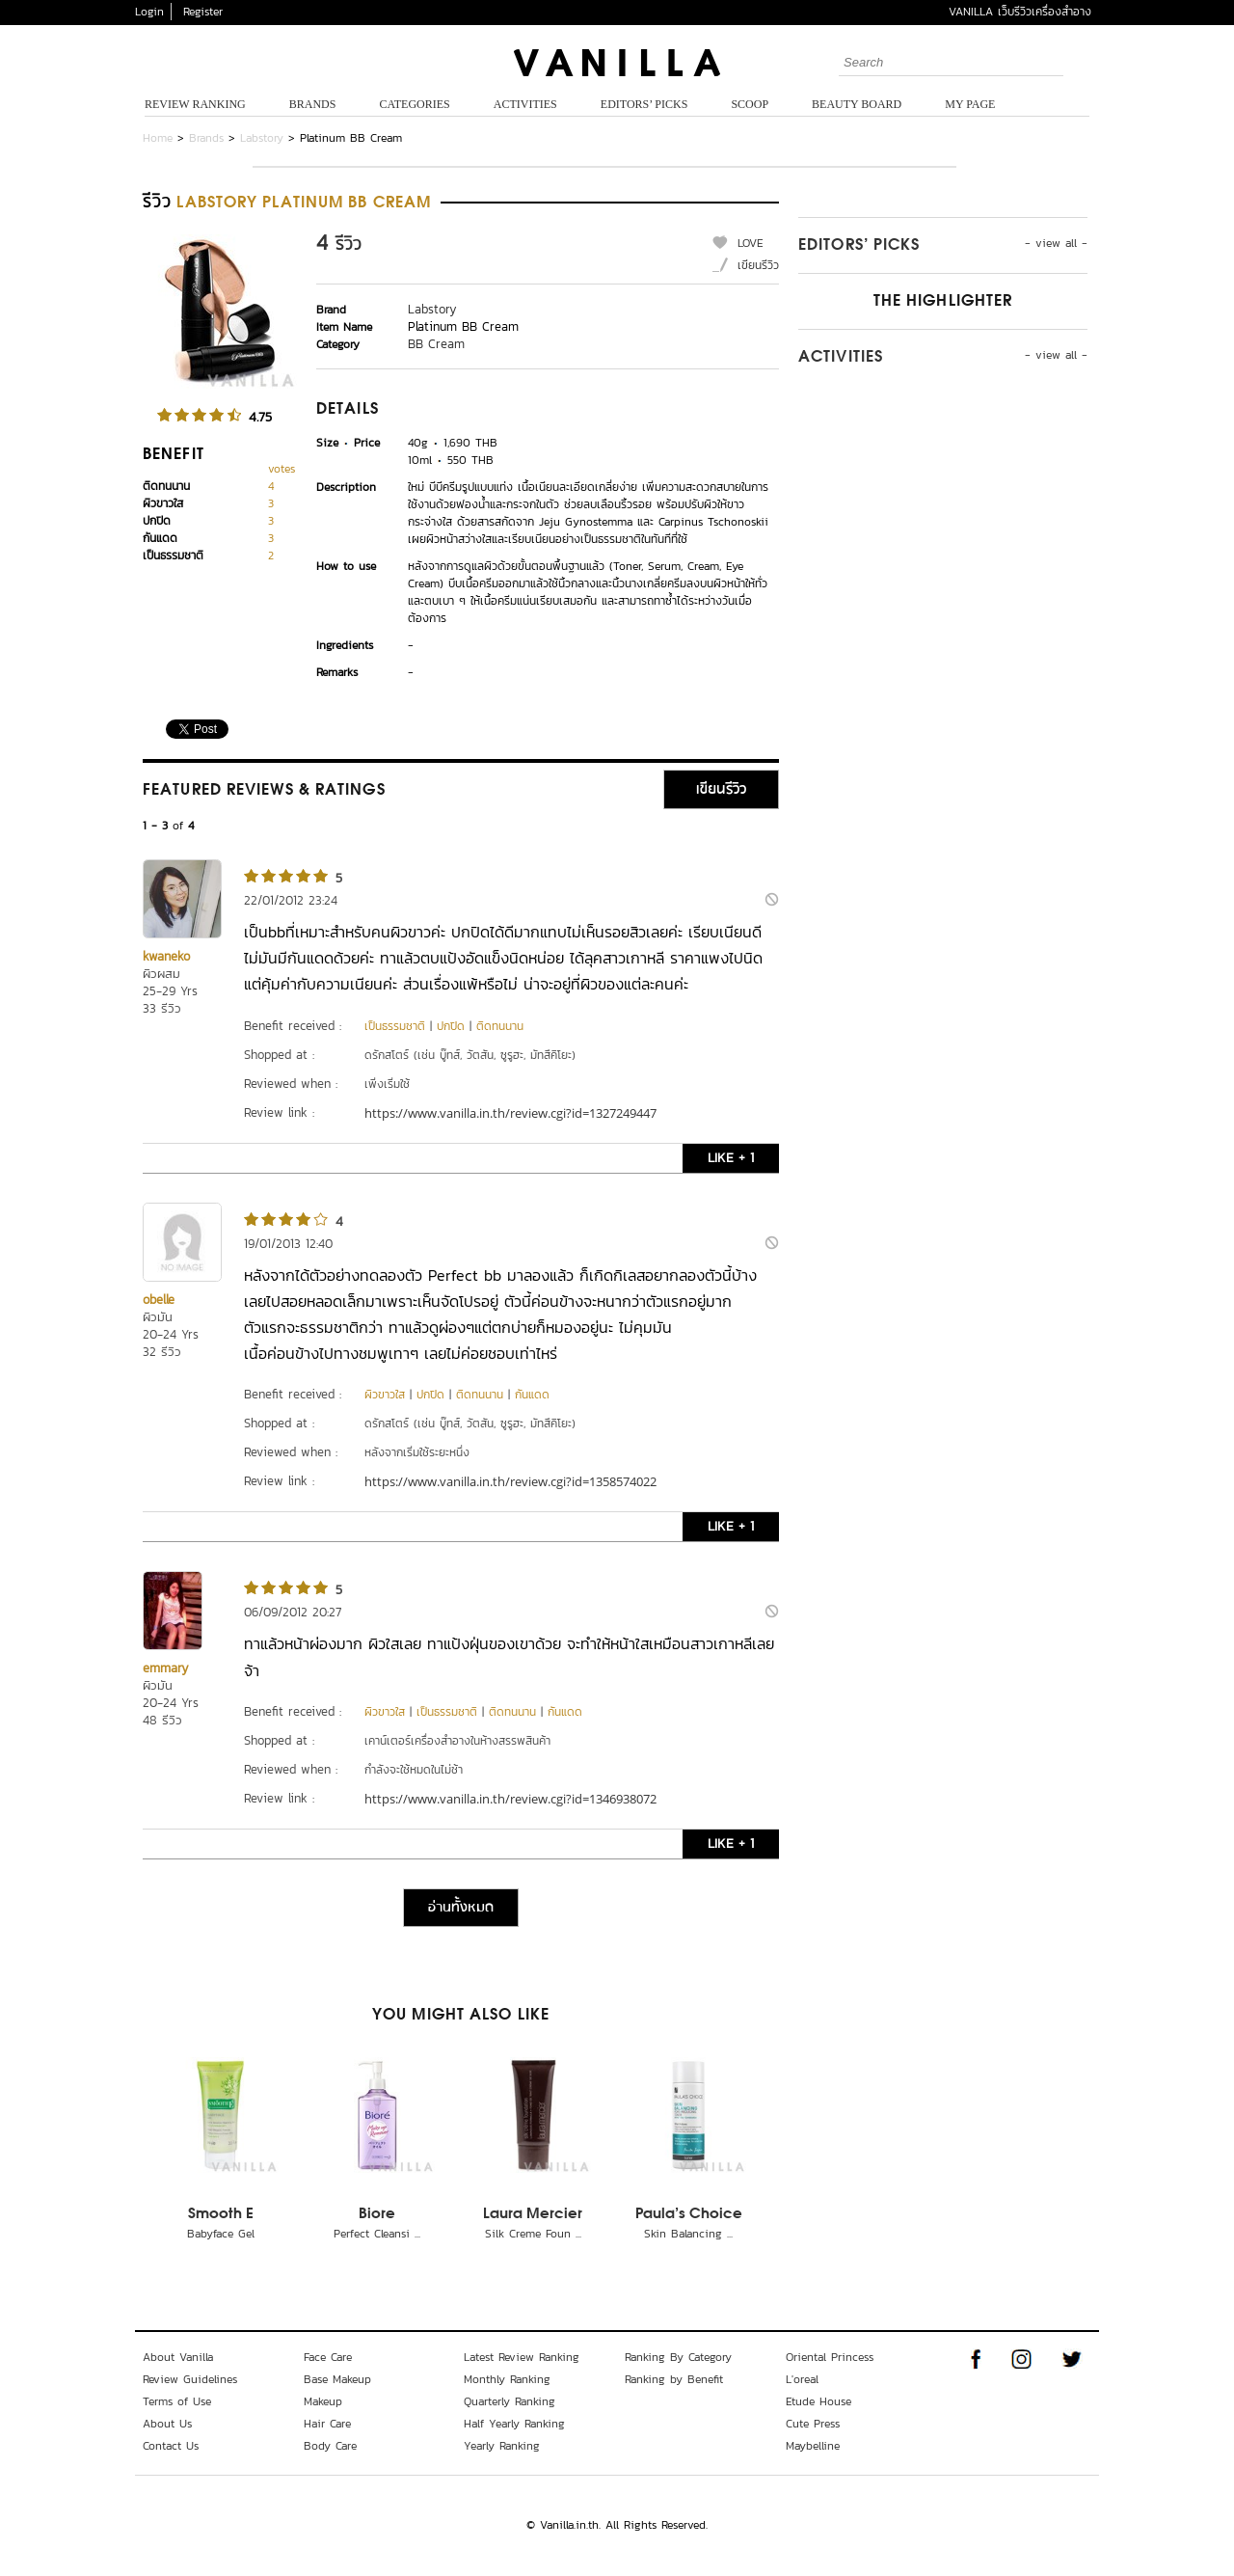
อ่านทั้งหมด (461, 1907)
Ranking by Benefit (674, 2379)
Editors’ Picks (644, 104)
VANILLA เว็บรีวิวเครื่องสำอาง (1020, 11)
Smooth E (221, 2214)
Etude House (818, 2401)
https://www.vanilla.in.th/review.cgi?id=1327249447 (510, 1113)
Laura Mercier (532, 2214)
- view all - (1056, 243)
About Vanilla (178, 2357)
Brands (312, 104)
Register (203, 11)
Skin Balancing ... (688, 2233)
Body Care (330, 2445)
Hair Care (327, 2423)
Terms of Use (177, 2401)
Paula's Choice (688, 2214)
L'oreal (802, 2379)
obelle (158, 1299)
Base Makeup (337, 2379)
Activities (525, 104)
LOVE (751, 243)
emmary (166, 1668)
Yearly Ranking (502, 2445)
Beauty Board (856, 104)
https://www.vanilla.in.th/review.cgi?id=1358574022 (510, 1481)
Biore (377, 2214)
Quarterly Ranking (509, 2401)
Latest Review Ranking (521, 2357)
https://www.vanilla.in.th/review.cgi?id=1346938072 (510, 1798)
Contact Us (171, 2445)
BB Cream (436, 344)
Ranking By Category (678, 2357)
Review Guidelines (190, 2379)
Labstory (261, 138)
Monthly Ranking (507, 2379)
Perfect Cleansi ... (377, 2233)
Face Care (328, 2357)
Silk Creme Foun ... (533, 2233)
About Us (167, 2423)
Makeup (323, 2401)
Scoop (749, 104)
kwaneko (166, 956)
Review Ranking (195, 104)
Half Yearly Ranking (514, 2423)
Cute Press (813, 2423)
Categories (414, 104)
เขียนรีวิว (758, 265)
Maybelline (813, 2445)
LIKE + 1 (731, 1158)
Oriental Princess (829, 2357)
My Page (970, 104)
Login (149, 11)
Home (158, 138)
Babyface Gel (221, 2233)
